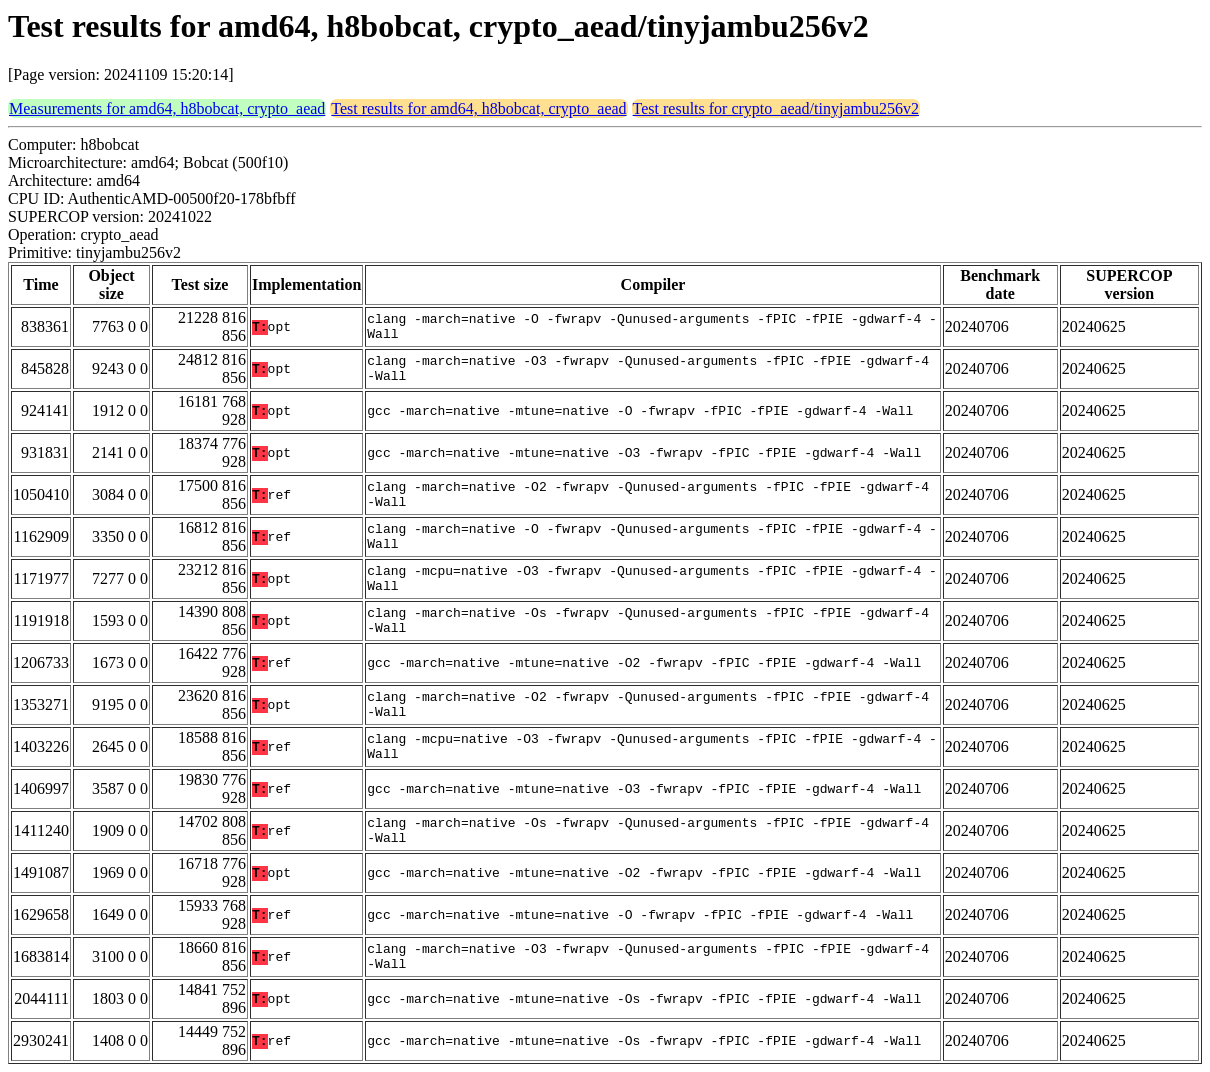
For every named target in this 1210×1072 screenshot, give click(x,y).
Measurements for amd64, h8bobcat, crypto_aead (167, 108)
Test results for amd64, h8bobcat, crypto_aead (478, 108)
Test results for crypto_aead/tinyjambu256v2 (776, 108)
